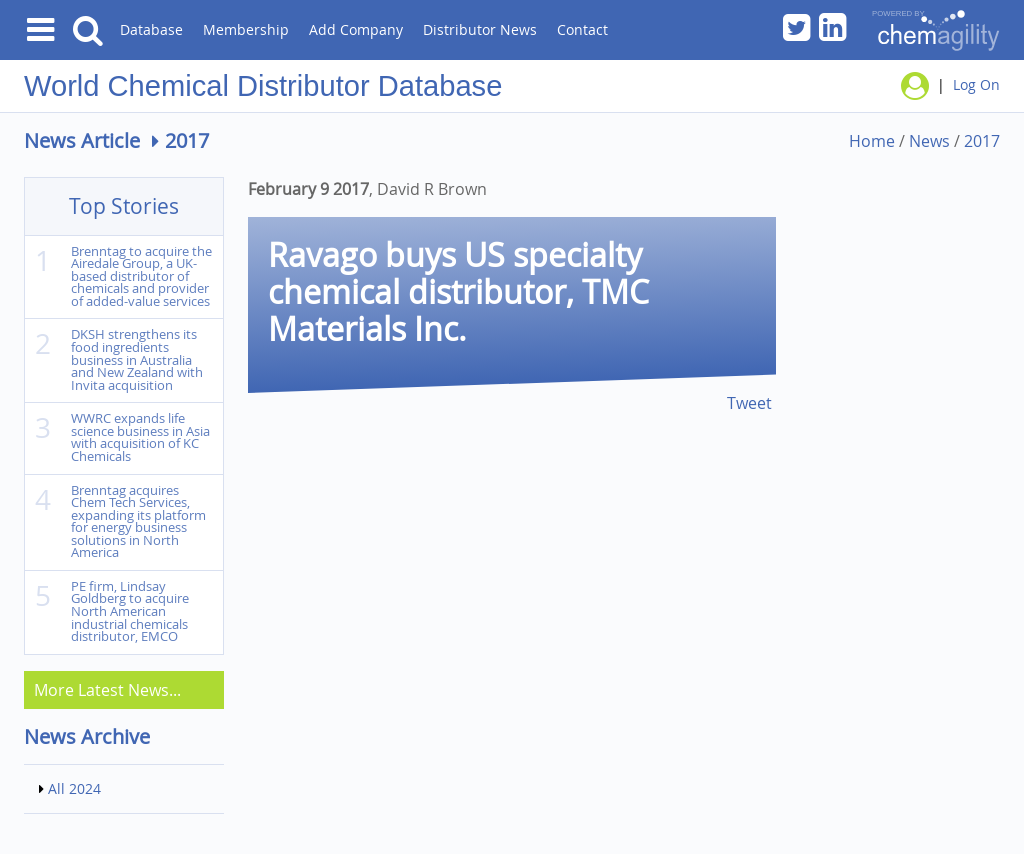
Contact (582, 29)
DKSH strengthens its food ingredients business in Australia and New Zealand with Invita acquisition (137, 359)
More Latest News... (107, 690)
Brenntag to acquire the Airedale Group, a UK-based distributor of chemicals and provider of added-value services (141, 276)
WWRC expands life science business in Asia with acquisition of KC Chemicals (140, 437)
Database (151, 29)
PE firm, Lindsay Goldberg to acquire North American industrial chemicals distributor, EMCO (130, 611)
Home (872, 141)
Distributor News (480, 29)
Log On (976, 84)
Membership (246, 29)
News (929, 141)
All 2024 (74, 788)
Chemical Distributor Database (305, 86)
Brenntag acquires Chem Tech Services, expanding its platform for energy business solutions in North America (138, 522)
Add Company (356, 29)
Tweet (749, 403)
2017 (982, 141)
